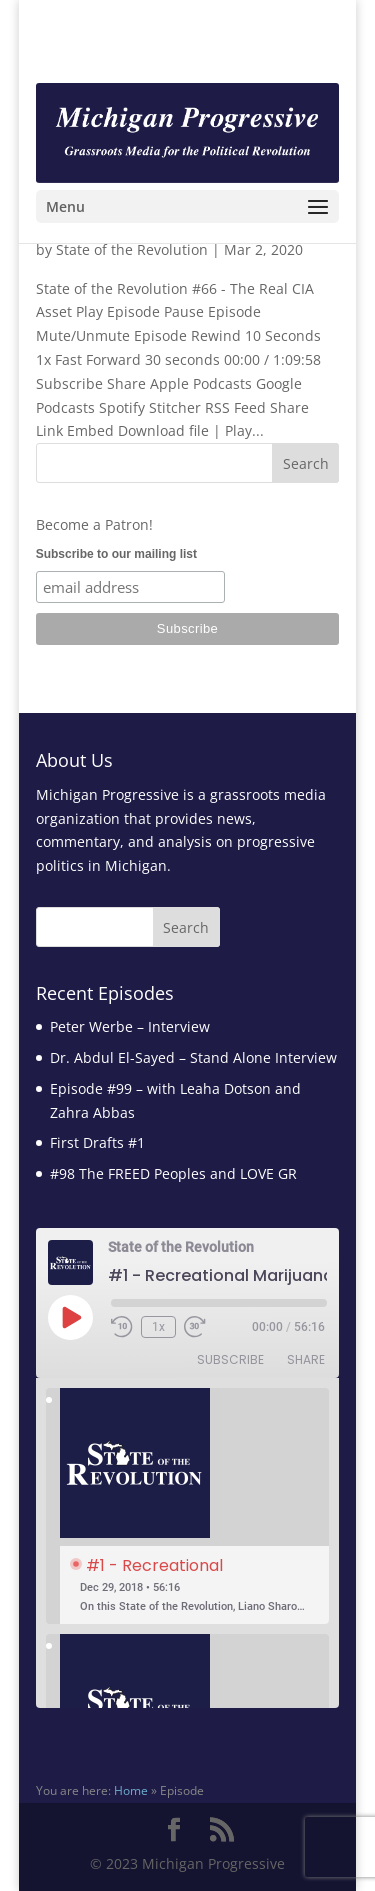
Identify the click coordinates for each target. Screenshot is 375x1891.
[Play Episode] (70, 1317)
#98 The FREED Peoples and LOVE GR (173, 1173)
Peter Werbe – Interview (130, 1026)
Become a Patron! (94, 524)
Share (306, 1359)
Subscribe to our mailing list (116, 554)
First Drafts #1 (97, 1142)
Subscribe (230, 1359)
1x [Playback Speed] (158, 1327)
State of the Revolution (132, 249)
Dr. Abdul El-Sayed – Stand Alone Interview (193, 1057)
